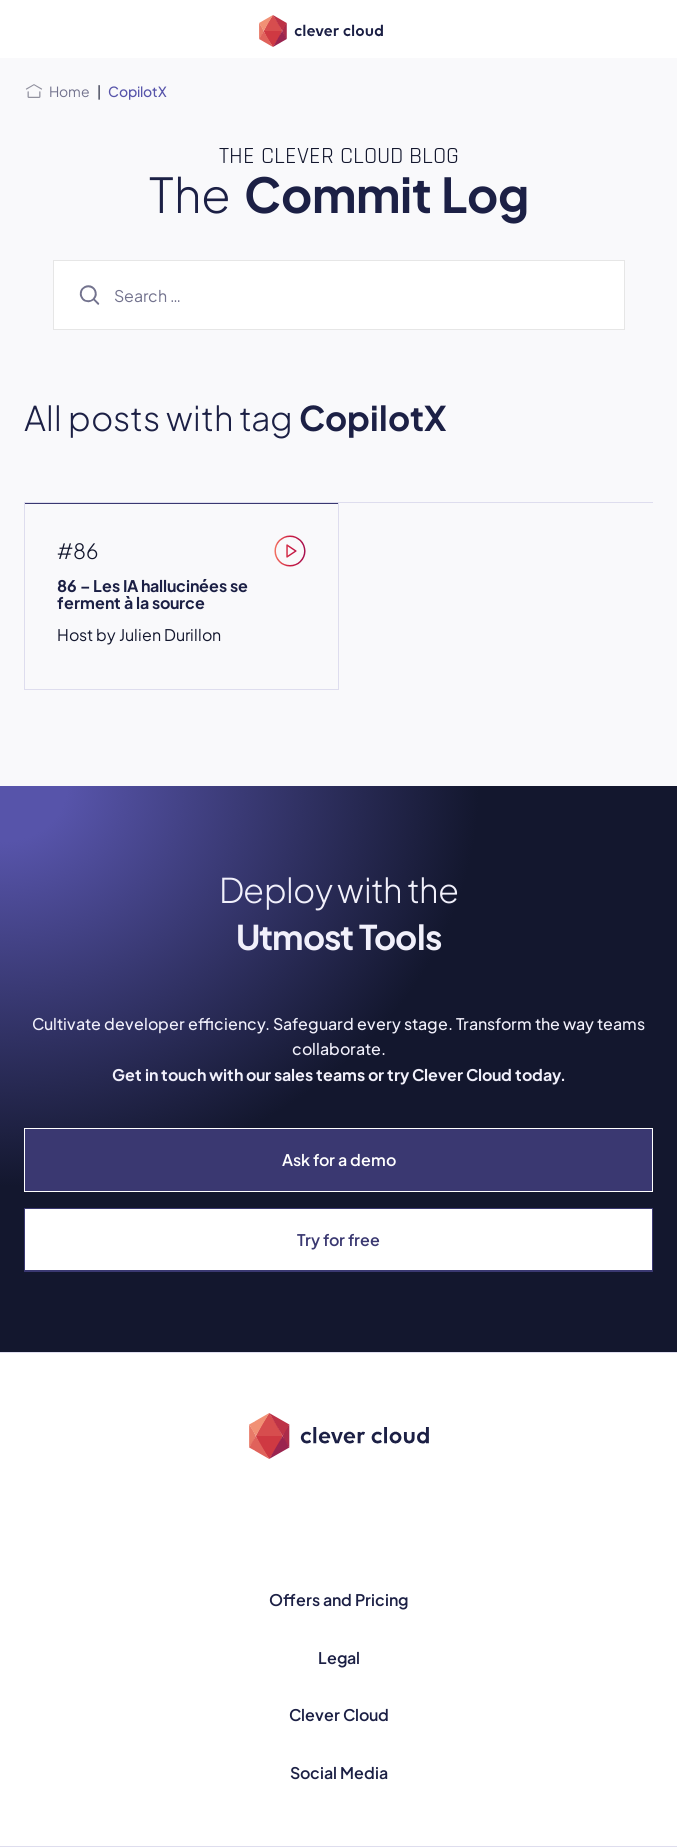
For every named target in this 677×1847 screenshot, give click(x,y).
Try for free (338, 1239)
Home (69, 91)
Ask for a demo (339, 1159)
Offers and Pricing (338, 1599)
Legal (339, 1657)
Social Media (339, 1772)
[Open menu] (36, 29)
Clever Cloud (339, 1714)
